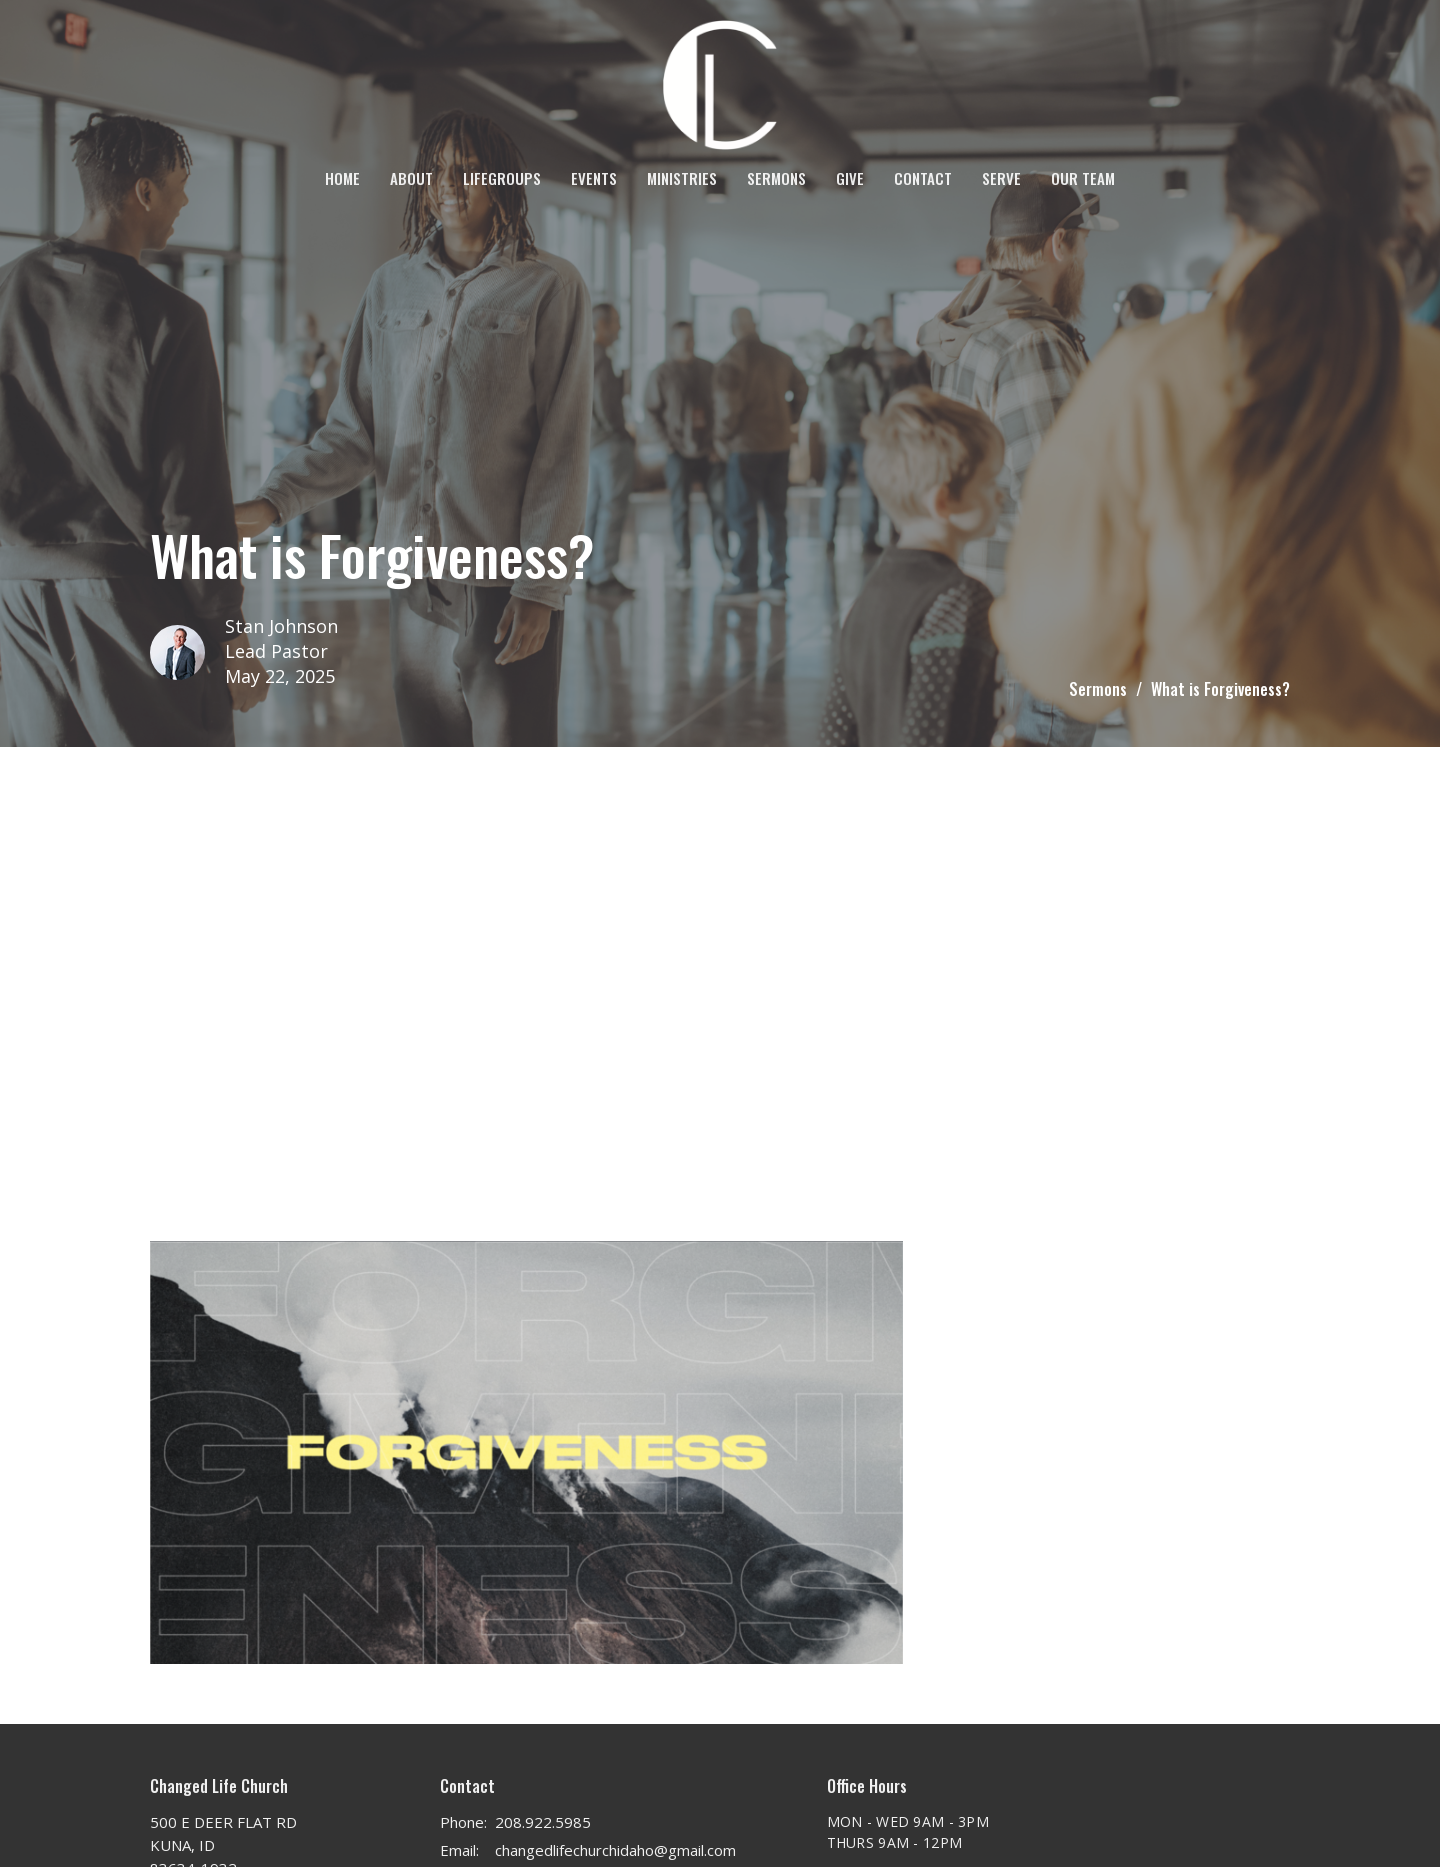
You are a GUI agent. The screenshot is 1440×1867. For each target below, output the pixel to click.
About (411, 178)
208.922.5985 (543, 1822)
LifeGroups (502, 178)
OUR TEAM (1083, 178)
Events (594, 178)
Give (850, 178)
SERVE (1001, 178)
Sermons (776, 178)
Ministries (682, 178)
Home (342, 178)
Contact (923, 178)
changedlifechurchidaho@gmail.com (615, 1850)
